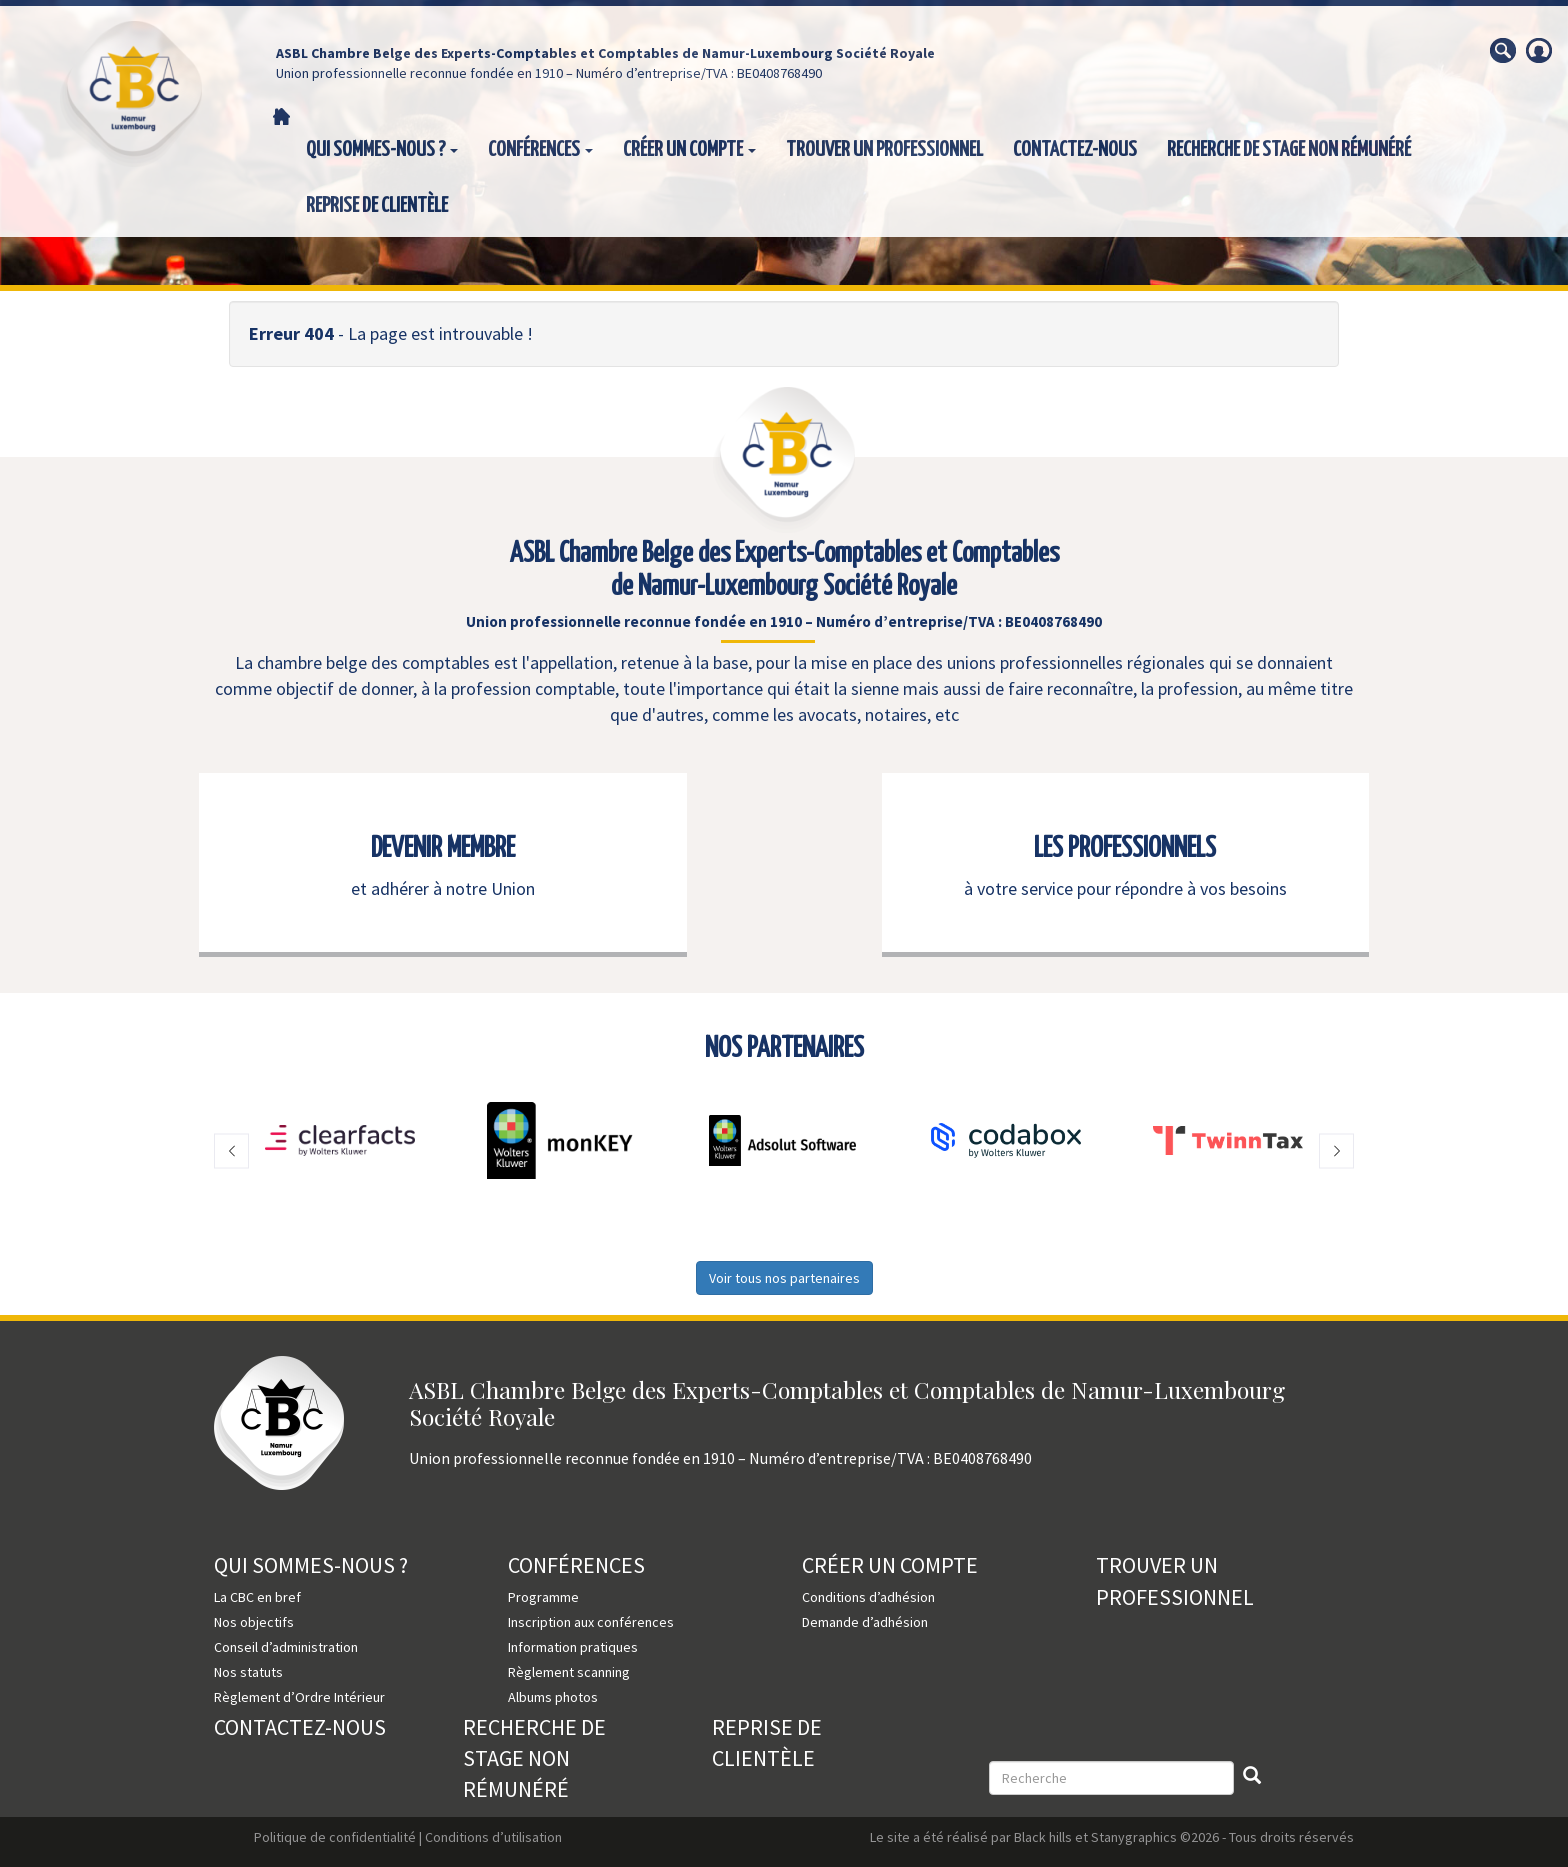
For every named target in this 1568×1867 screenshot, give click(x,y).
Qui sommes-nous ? (382, 150)
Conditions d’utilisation (493, 1837)
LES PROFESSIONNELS (1125, 849)
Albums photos (553, 1697)
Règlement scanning (569, 1672)
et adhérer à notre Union (443, 888)
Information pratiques (573, 1647)
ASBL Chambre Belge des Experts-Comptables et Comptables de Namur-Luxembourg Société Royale (605, 53)
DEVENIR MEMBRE (443, 849)
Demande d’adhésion (865, 1622)
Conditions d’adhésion (868, 1597)
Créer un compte (689, 150)
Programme (543, 1597)
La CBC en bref (257, 1597)
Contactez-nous (1075, 150)
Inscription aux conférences (591, 1622)
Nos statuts (248, 1672)
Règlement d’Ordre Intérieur (299, 1697)
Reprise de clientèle (377, 206)
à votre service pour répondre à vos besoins (1125, 888)
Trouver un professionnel (884, 150)
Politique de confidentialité (335, 1837)
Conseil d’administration (286, 1647)
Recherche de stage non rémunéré (1289, 150)
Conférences (540, 150)
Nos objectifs (254, 1622)
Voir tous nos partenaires (784, 1278)
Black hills (1043, 1837)
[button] (231, 1150)
